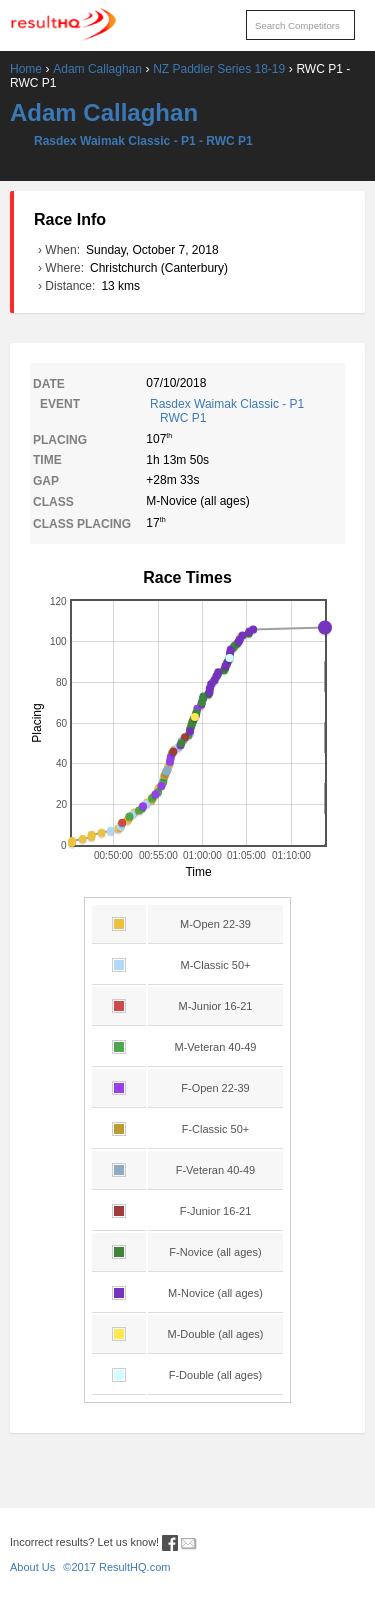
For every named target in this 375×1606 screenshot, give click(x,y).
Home (26, 69)
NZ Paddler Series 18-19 (219, 69)
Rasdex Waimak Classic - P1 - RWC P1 (143, 141)
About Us (32, 1567)
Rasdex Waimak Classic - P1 (246, 411)
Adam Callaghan (97, 69)
